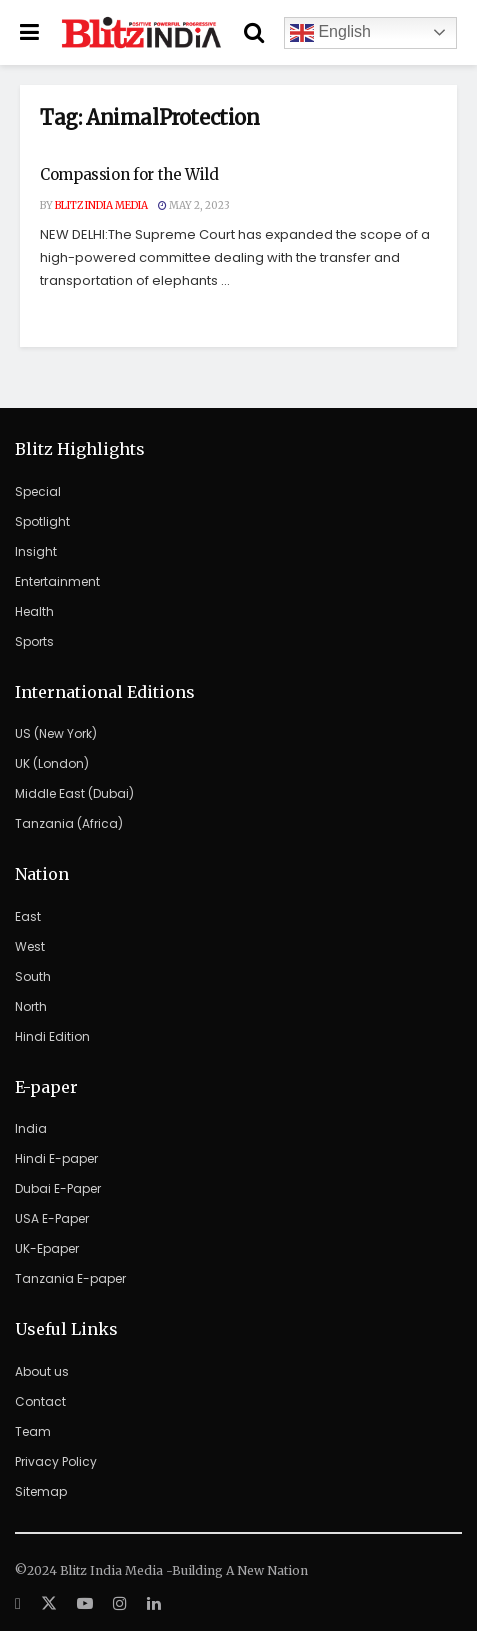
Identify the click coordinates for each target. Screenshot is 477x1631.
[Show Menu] (29, 32)
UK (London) (52, 763)
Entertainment (57, 581)
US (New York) (56, 733)
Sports (34, 641)
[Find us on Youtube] (85, 1603)
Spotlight (42, 521)
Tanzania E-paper (70, 1278)
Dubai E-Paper (58, 1188)
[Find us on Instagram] (120, 1603)
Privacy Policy (56, 1461)
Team (33, 1431)
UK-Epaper (47, 1248)
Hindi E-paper (56, 1158)
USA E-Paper (52, 1218)
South (33, 976)
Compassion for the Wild (129, 174)
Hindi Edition (52, 1036)
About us (42, 1371)
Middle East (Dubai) (74, 793)
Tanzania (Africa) (69, 823)
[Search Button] (254, 32)
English (330, 33)
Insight (36, 551)
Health (34, 611)
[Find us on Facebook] (18, 1604)
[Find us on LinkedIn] (154, 1603)
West (30, 946)
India (31, 1128)
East (28, 916)
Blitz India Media (101, 205)
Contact (40, 1401)
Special (38, 491)
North (31, 1006)
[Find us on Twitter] (49, 1603)
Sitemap (41, 1491)
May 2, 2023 (194, 205)
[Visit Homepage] (141, 33)
